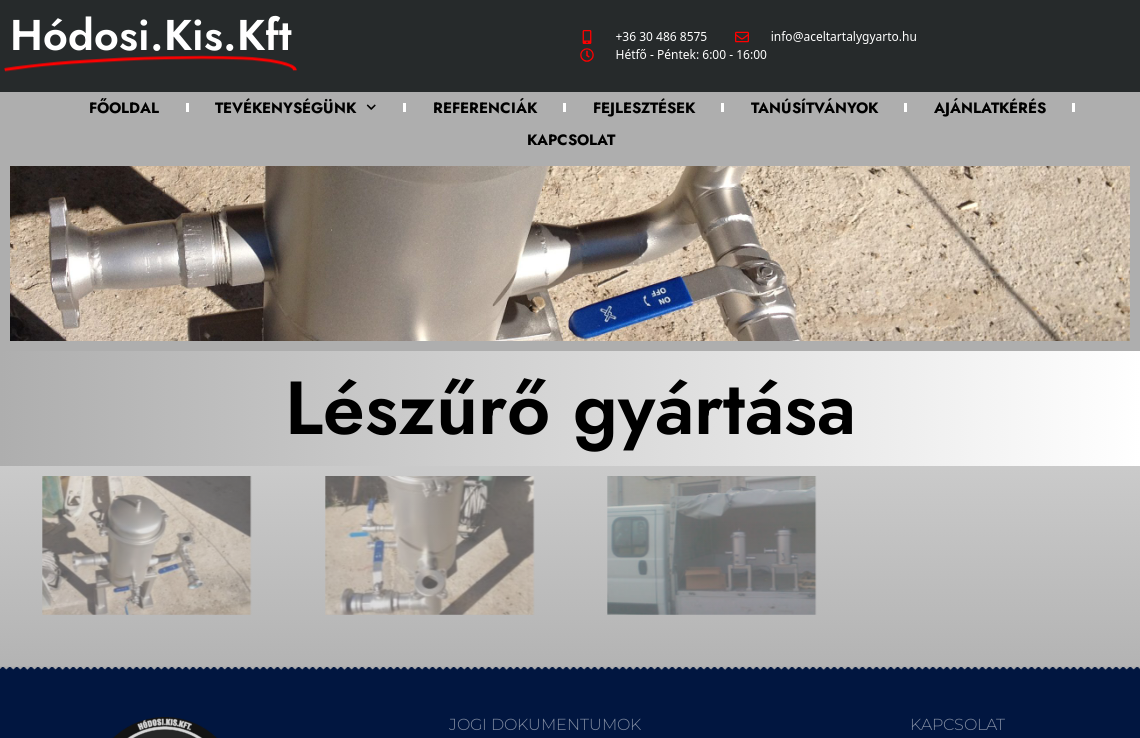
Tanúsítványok (814, 108)
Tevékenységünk (296, 107)
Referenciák (485, 108)
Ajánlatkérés (990, 108)
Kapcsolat (571, 140)
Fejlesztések (644, 108)
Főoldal (124, 108)
